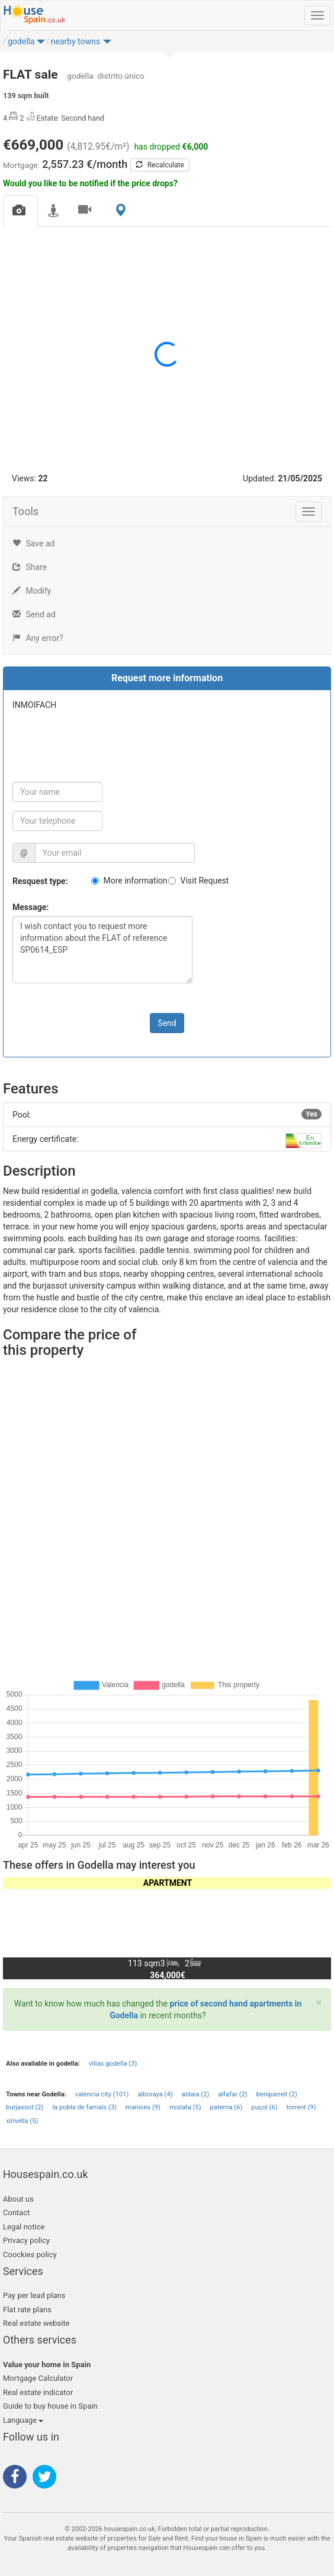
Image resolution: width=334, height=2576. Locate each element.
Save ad (33, 543)
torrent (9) (301, 2107)
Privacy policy (26, 2240)
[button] (41, 44)
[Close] (319, 2002)
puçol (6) (264, 2107)
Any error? (37, 638)
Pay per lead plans (34, 2295)
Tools (25, 511)
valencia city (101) (102, 2094)
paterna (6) (226, 2107)
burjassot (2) (24, 2107)
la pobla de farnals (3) (84, 2107)
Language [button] (23, 2420)
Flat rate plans (27, 2309)
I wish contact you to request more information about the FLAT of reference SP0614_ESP (102, 949)
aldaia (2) (196, 2094)
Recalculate (160, 165)
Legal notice (23, 2226)
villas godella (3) (113, 2063)
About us (18, 2199)
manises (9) (143, 2107)
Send (167, 1023)
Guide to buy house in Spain (50, 2406)
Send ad (34, 614)
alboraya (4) (154, 2094)
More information (135, 880)
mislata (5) (185, 2107)
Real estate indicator (38, 2392)
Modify (31, 591)
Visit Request (204, 880)
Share (29, 567)
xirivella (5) (22, 2121)
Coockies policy (30, 2254)
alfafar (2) (232, 2094)
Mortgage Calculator (38, 2378)
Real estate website (36, 2323)
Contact (16, 2212)
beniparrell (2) (276, 2094)
